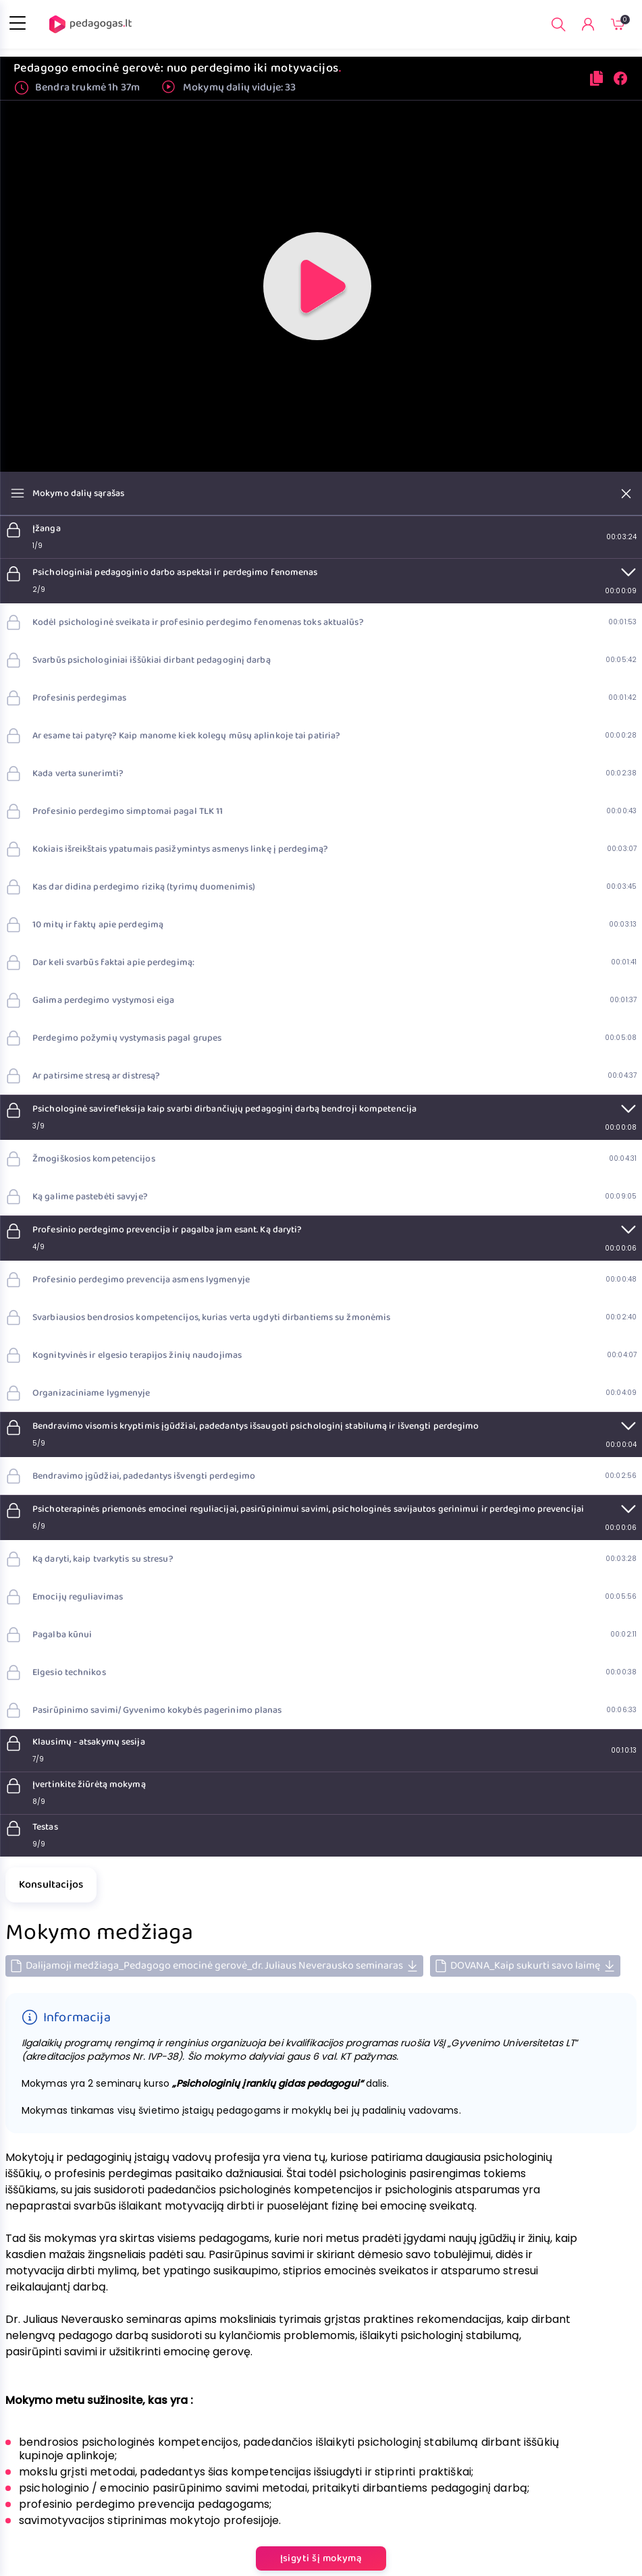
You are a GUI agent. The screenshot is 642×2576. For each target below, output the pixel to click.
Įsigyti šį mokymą (321, 2558)
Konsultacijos (51, 1884)
